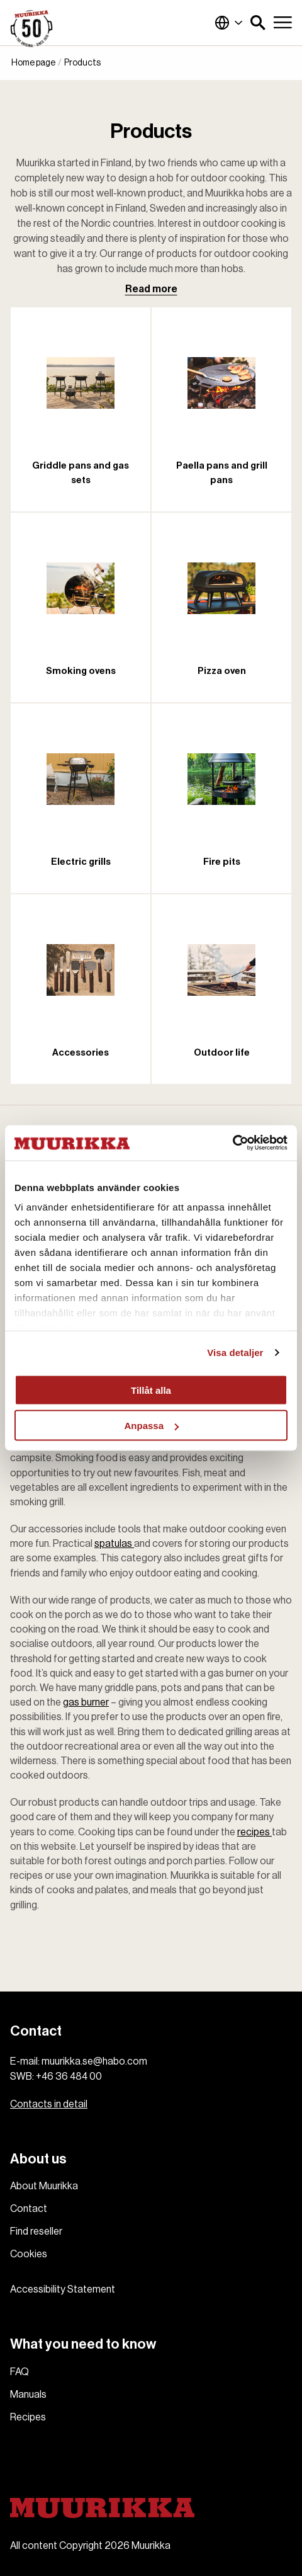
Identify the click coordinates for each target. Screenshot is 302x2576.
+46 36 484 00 (69, 2077)
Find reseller (36, 2231)
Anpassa (151, 1425)
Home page (33, 63)
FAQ (19, 2372)
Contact (28, 2209)
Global (229, 23)
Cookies (28, 2254)
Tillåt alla (151, 1389)
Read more (151, 289)
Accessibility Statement (62, 2289)
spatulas (114, 1544)
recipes (254, 1832)
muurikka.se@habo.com (94, 2061)
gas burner (86, 1702)
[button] (258, 22)
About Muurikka (44, 2186)
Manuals (28, 2395)
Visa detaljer (235, 1352)
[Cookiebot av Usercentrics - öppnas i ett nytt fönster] (232, 1143)
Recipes (28, 2417)
